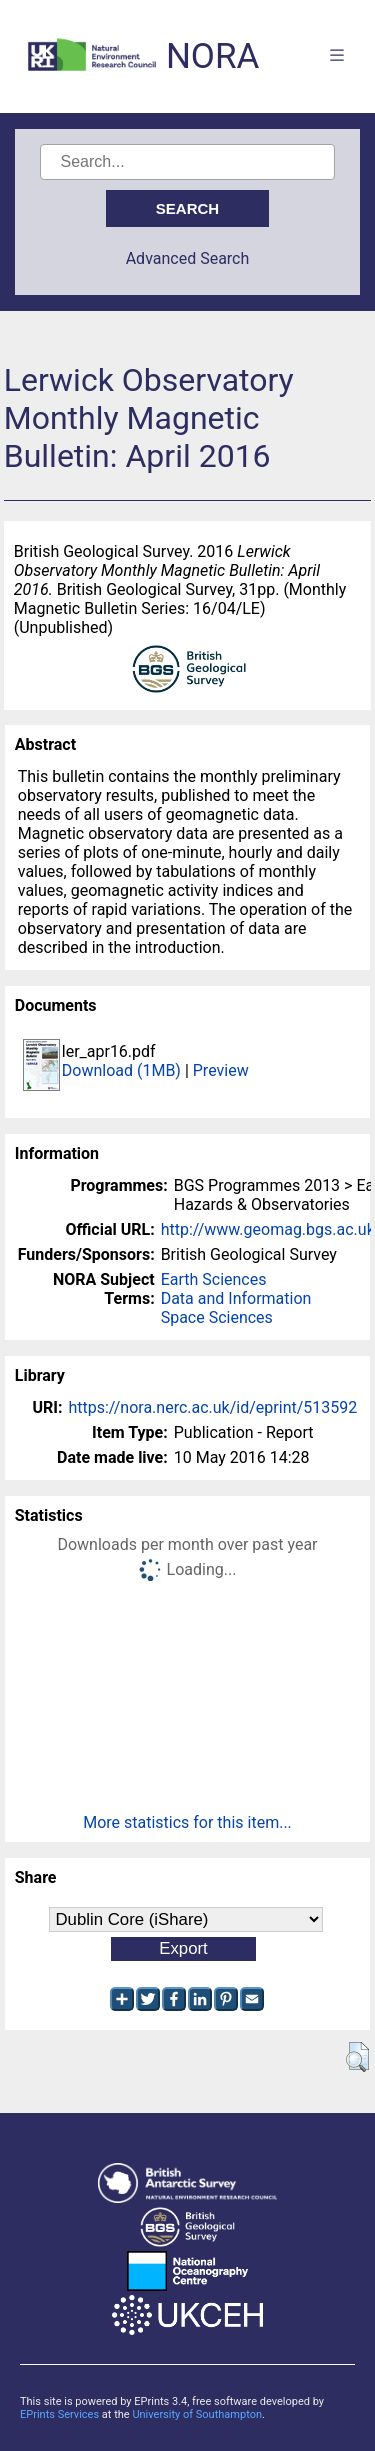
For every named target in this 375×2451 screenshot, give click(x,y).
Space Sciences (217, 1317)
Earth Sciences (214, 1279)
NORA (212, 56)
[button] (357, 2057)
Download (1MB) (121, 1070)
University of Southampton (197, 2414)
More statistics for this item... (187, 1822)
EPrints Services (59, 2414)
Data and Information (236, 1298)
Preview (221, 1070)
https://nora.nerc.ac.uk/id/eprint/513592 (212, 1407)
